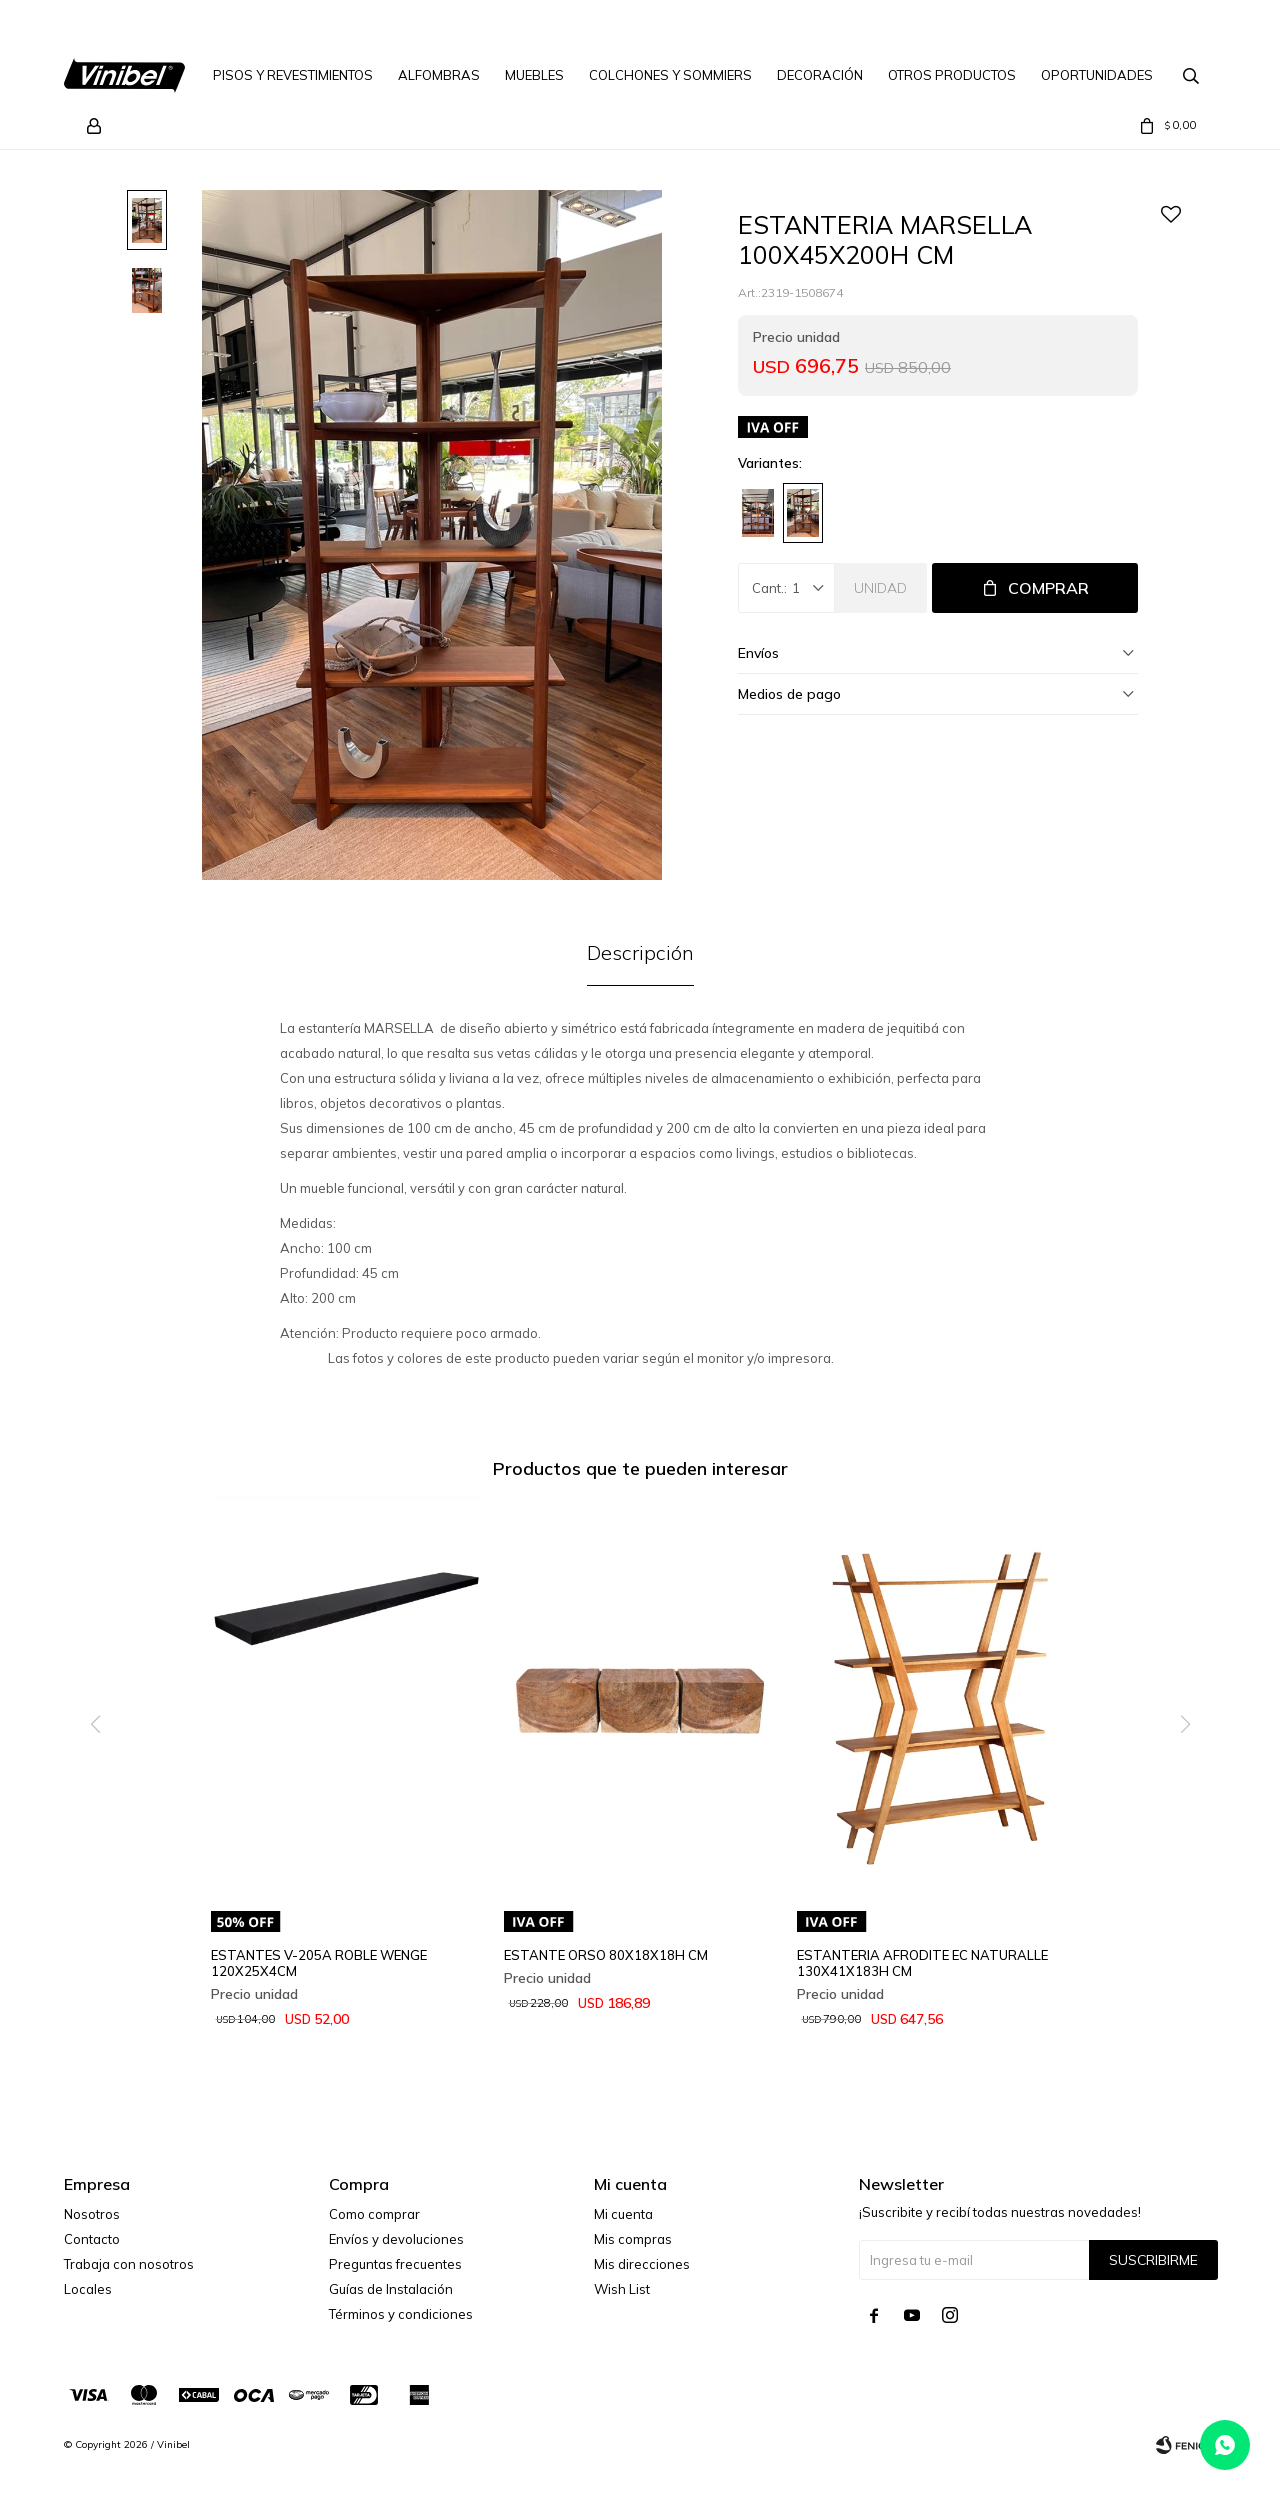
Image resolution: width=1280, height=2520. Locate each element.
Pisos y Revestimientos (293, 75)
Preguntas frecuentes (395, 2264)
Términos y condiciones (401, 2314)
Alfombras (439, 75)
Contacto (92, 2239)
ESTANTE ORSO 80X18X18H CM (606, 1955)
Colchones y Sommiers (670, 75)
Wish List (622, 2289)
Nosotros (92, 2214)
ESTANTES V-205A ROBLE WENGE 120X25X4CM (319, 1963)
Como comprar (374, 2214)
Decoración (820, 75)
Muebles (534, 75)
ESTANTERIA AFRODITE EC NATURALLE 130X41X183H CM (922, 1963)
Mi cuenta (623, 2214)
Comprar (1048, 588)
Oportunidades (1097, 75)
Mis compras (633, 2239)
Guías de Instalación (391, 2289)
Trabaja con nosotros (129, 2264)
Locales (88, 2289)
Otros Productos (952, 75)
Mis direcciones (642, 2264)
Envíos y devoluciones (396, 2239)
